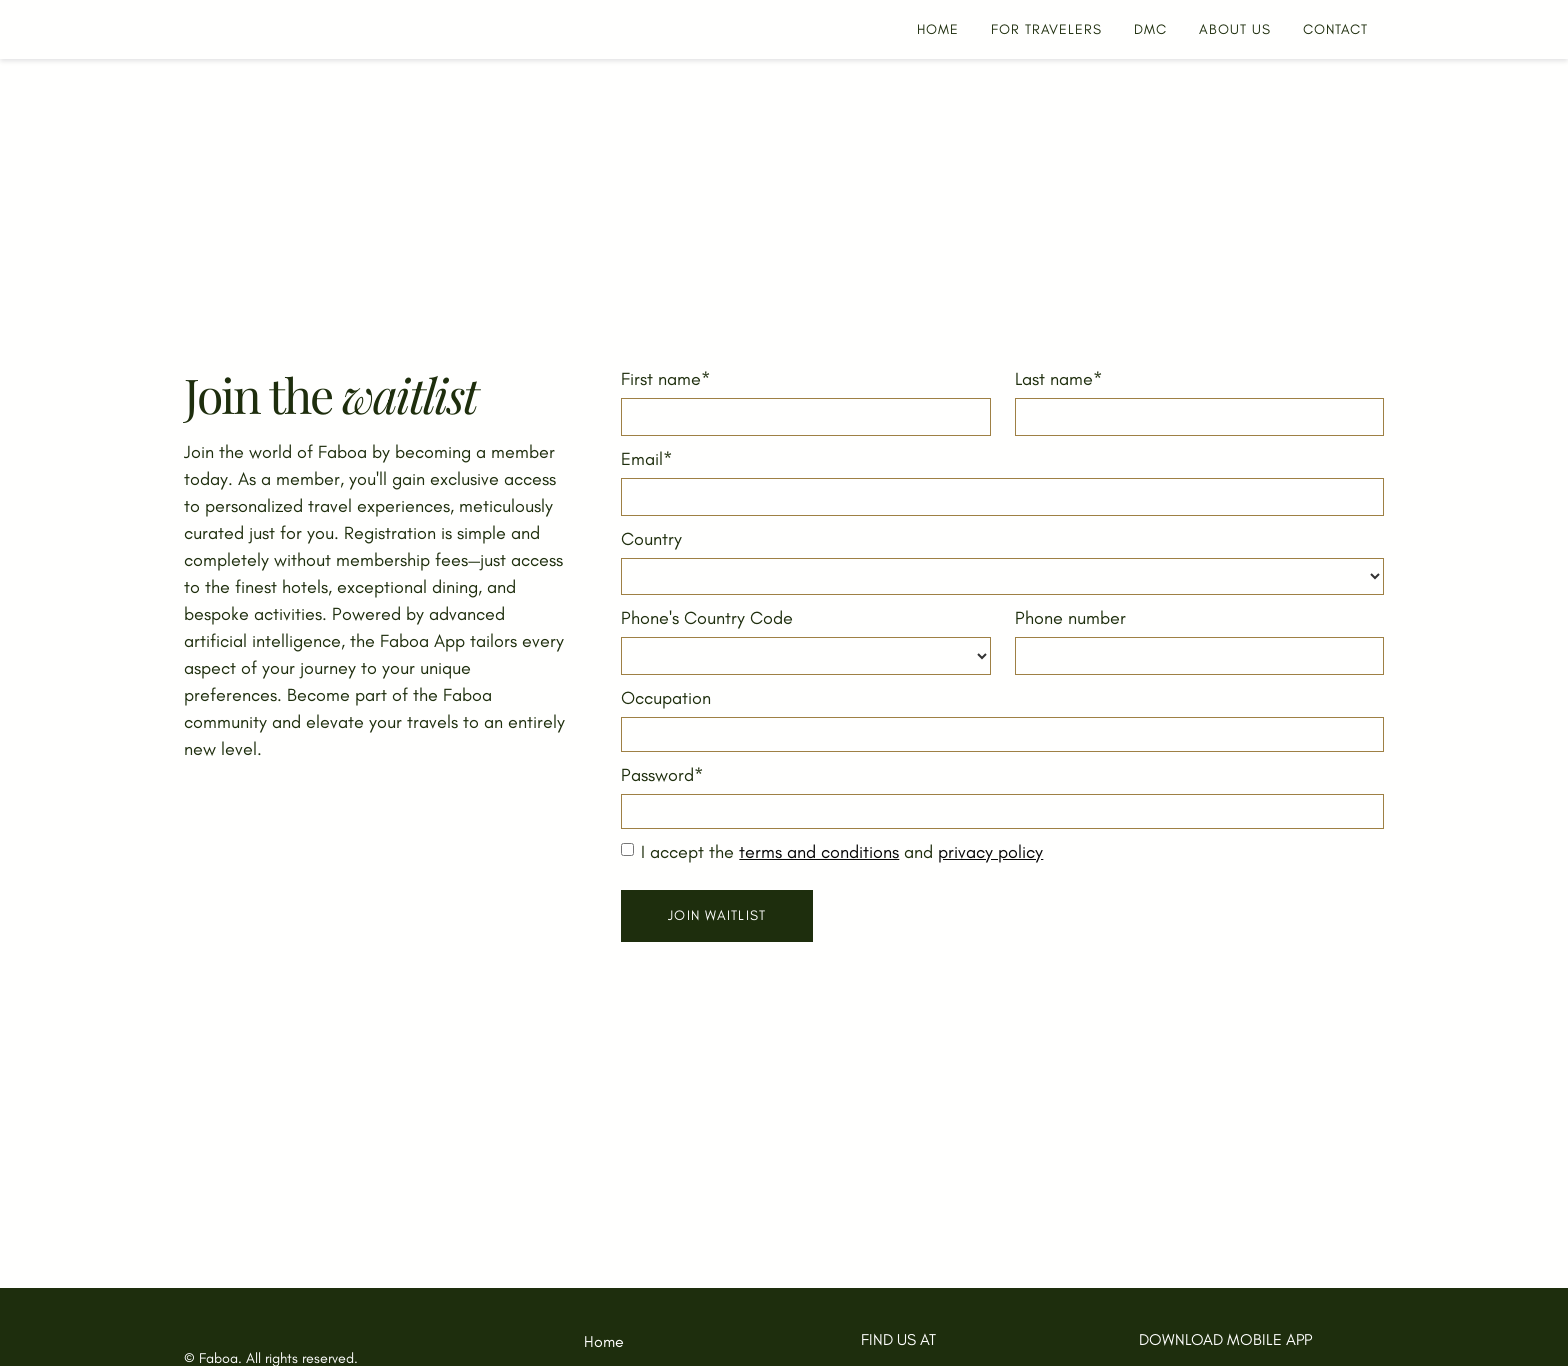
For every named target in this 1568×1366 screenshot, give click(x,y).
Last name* (1059, 379)
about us (1235, 29)
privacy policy (990, 852)
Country (651, 539)
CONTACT (1335, 29)
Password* (662, 775)
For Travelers (1046, 29)
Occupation (666, 698)
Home (604, 1341)
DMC (1150, 29)
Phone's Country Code (707, 618)
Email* (647, 459)
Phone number (1070, 618)
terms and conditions (819, 852)
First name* (666, 379)
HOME (938, 29)
